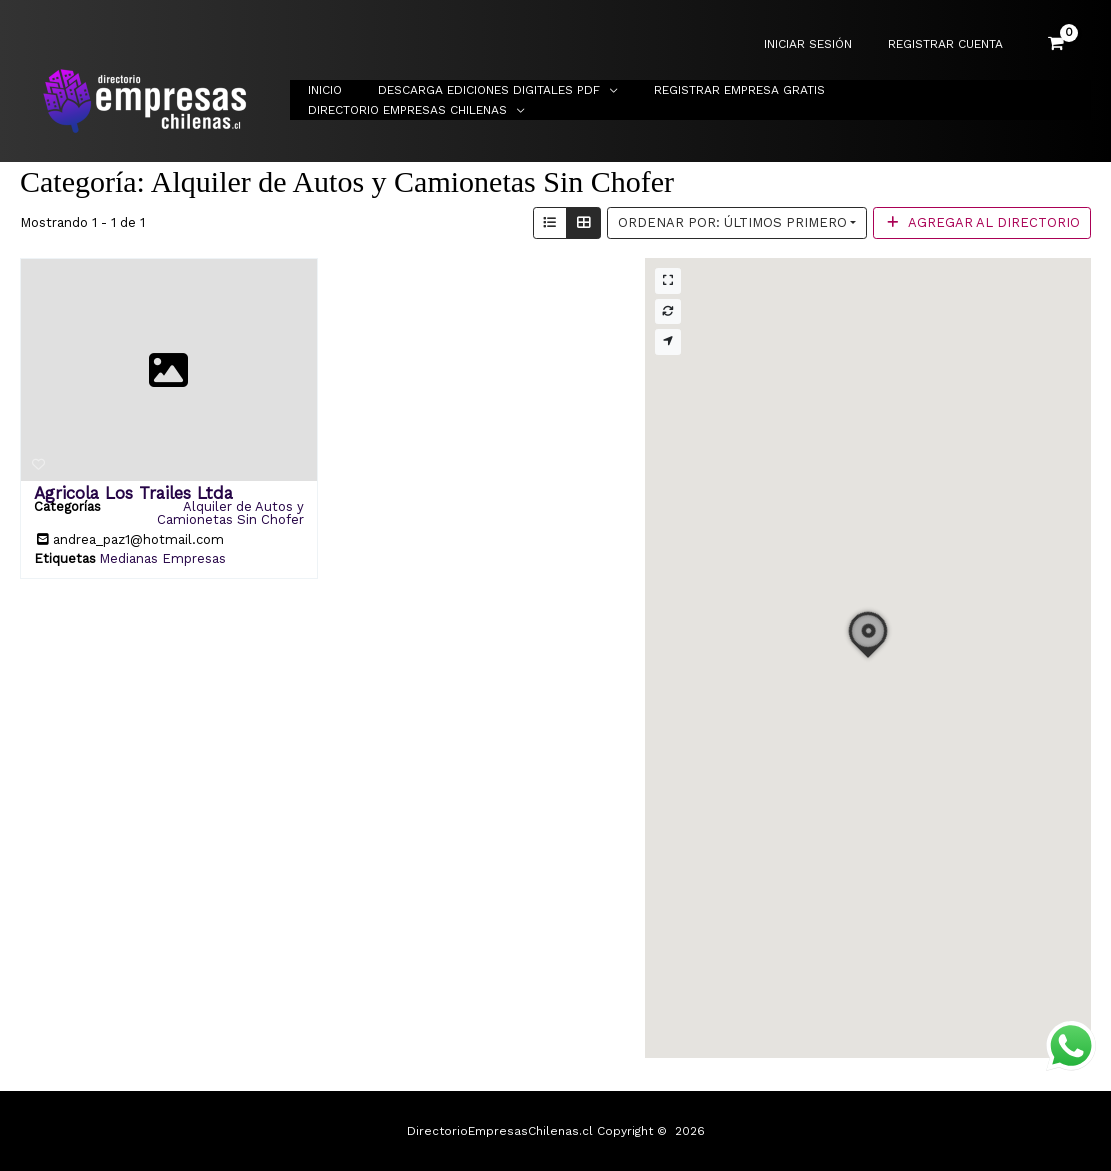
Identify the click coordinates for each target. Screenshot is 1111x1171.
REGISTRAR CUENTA (951, 44)
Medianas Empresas (162, 558)
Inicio (362, 100)
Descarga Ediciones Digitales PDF (514, 100)
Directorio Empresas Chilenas (961, 100)
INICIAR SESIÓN (826, 44)
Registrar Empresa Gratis (752, 100)
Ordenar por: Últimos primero (732, 222)
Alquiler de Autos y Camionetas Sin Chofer (230, 513)
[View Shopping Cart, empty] (1056, 44)
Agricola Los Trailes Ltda (133, 493)
